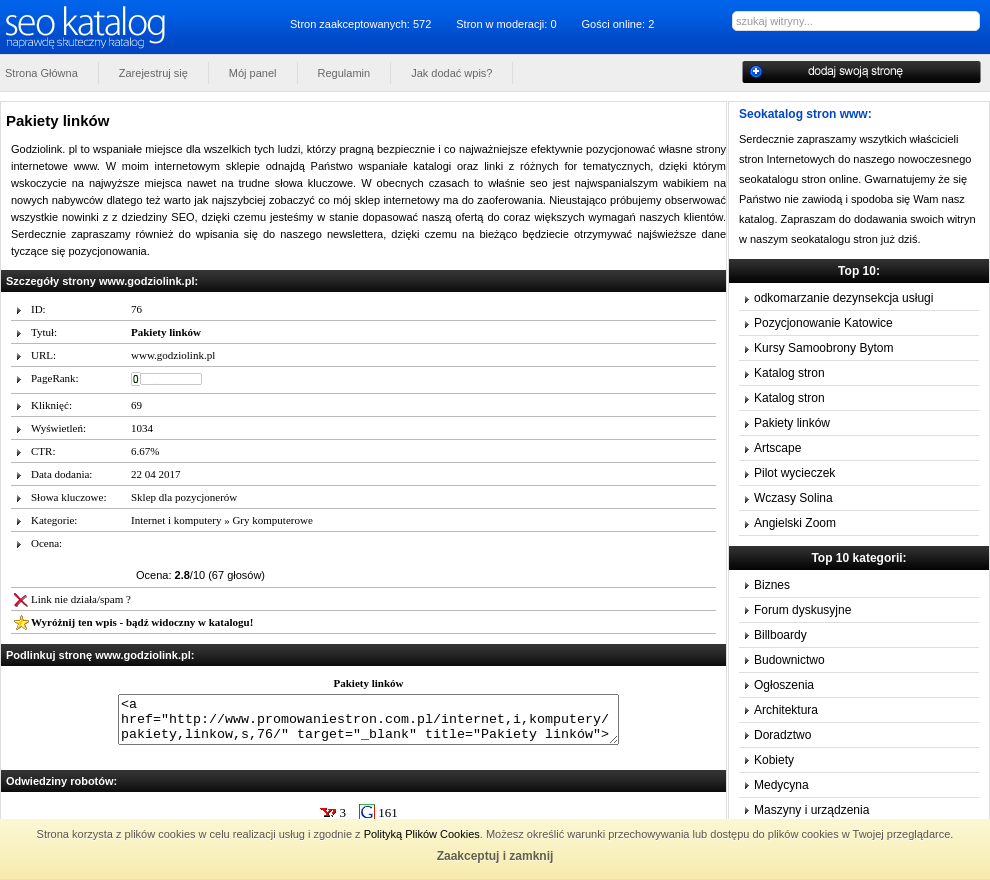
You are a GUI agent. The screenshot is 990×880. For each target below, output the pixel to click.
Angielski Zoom (795, 523)
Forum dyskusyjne (802, 610)
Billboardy (780, 635)
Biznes (772, 585)
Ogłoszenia (784, 685)
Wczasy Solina (793, 498)
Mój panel (253, 73)
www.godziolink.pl (173, 355)
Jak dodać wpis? (451, 73)
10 (411, 552)
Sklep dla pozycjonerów (184, 497)
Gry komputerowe (272, 520)
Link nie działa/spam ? (81, 599)
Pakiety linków (792, 423)
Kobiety (774, 760)
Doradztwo (782, 735)
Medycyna (781, 785)
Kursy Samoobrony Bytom (823, 348)
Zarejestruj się (153, 73)
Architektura (786, 710)
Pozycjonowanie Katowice (823, 323)
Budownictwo (789, 660)
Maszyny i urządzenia (811, 810)
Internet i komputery (176, 520)
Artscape (777, 448)
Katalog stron (789, 373)
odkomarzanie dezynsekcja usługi (843, 298)
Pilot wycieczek (794, 473)
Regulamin (344, 73)
